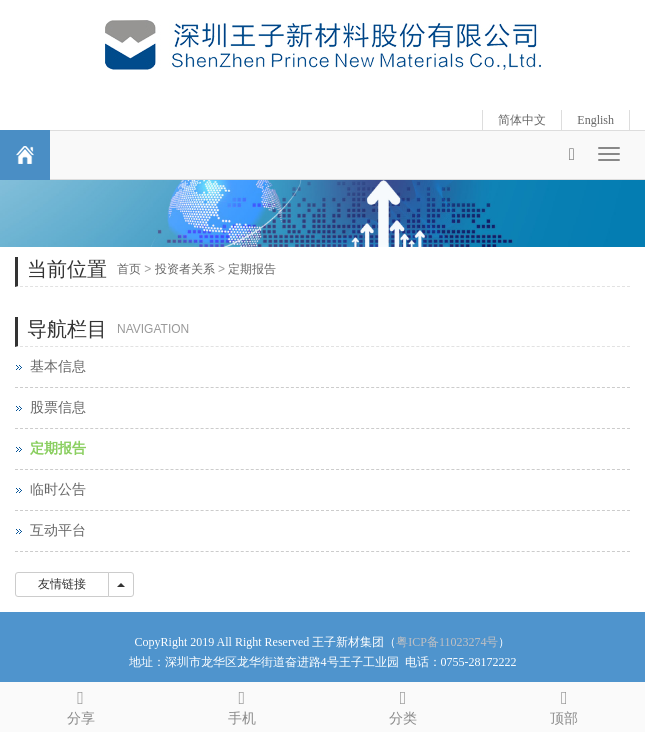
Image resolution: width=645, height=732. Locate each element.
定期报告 (252, 269)
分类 (403, 704)
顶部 (564, 704)
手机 (241, 704)
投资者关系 (185, 269)
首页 (129, 269)
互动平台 (58, 530)
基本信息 (58, 366)
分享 (80, 704)
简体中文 (522, 120)
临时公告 (58, 489)
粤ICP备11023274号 (447, 642)
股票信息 (58, 407)
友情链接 (62, 584)
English (595, 120)
